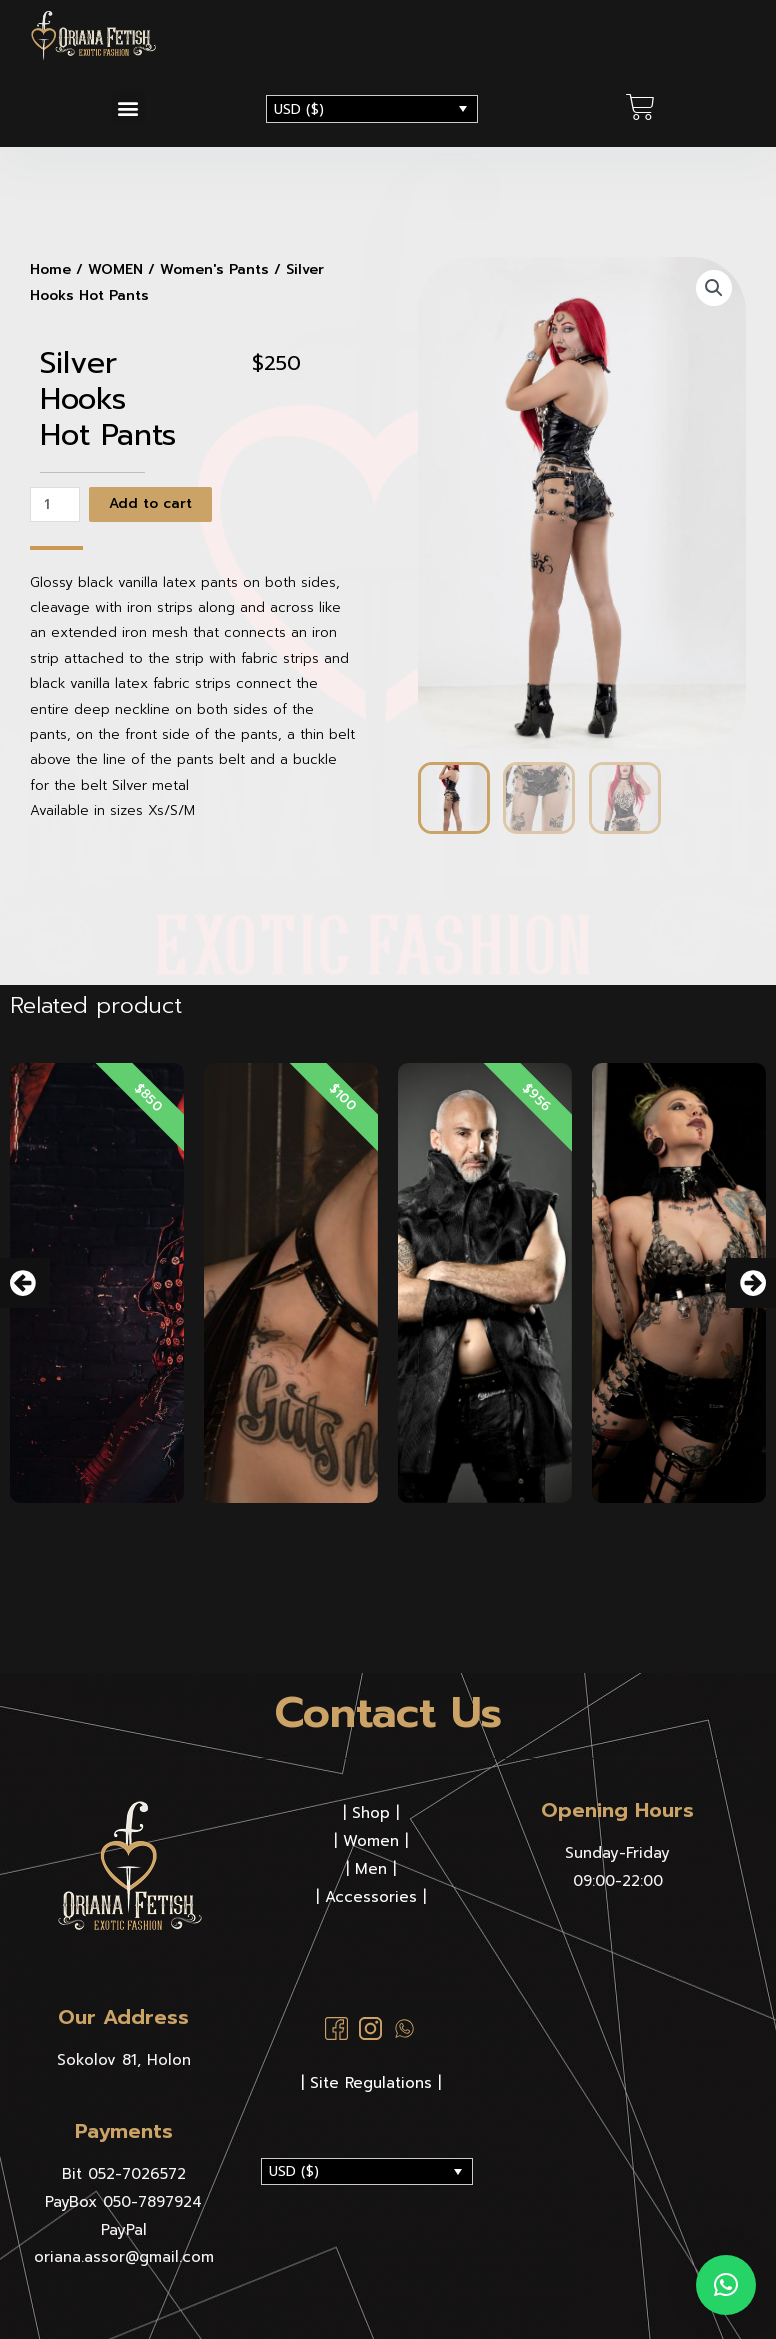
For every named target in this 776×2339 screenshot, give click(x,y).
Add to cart (150, 503)
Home (50, 269)
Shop (371, 1813)
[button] (128, 107)
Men (371, 1869)
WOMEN (115, 269)
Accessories (371, 1897)
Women (371, 1841)
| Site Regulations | (371, 2083)
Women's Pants (214, 269)
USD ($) (299, 109)
